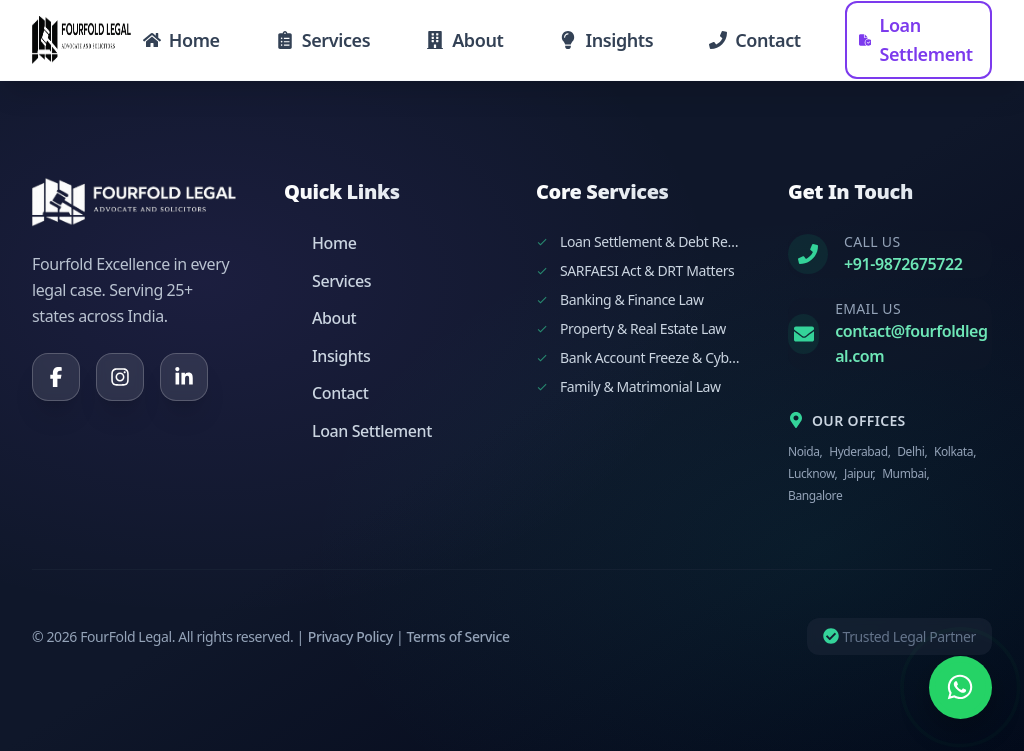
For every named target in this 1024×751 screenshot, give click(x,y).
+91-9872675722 (903, 264)
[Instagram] (120, 377)
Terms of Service (457, 636)
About (320, 318)
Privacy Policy (350, 636)
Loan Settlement (358, 431)
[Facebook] (56, 377)
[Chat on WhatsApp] (960, 687)
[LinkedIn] (184, 377)
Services (327, 281)
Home (320, 243)
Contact (326, 393)
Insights (327, 356)
